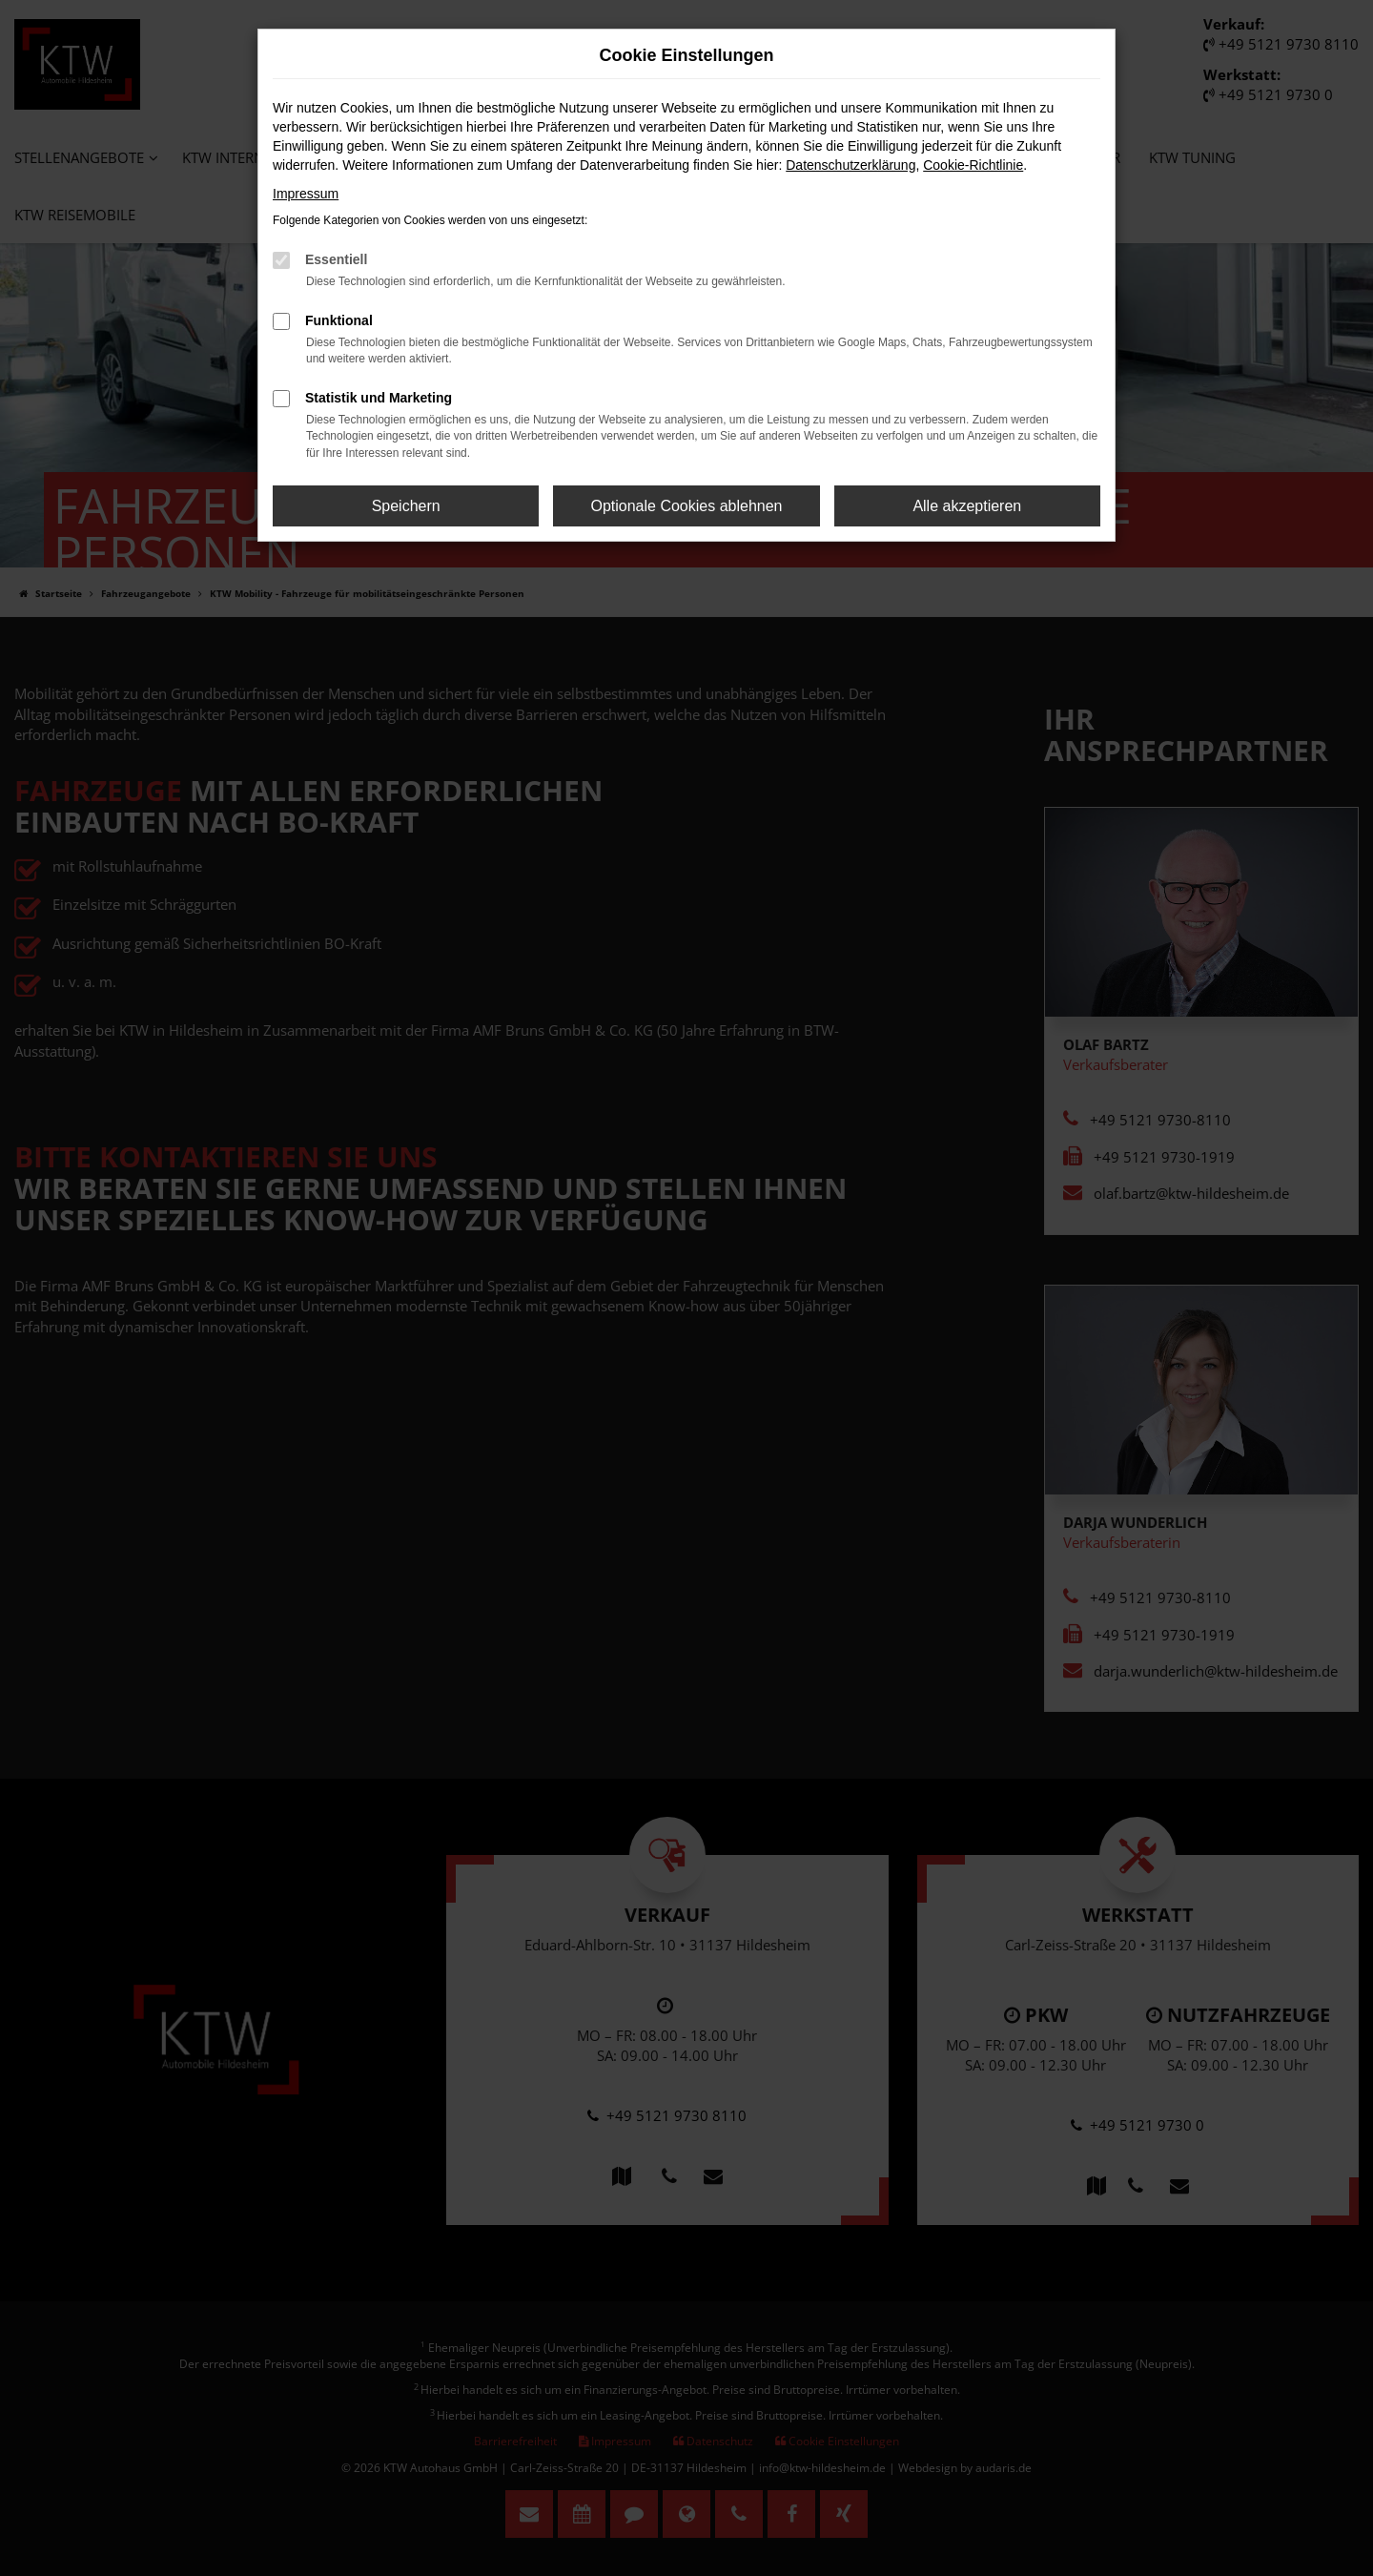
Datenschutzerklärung (850, 165)
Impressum (305, 193)
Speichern (406, 506)
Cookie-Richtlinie (973, 165)
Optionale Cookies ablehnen (686, 506)
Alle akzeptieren (966, 506)
